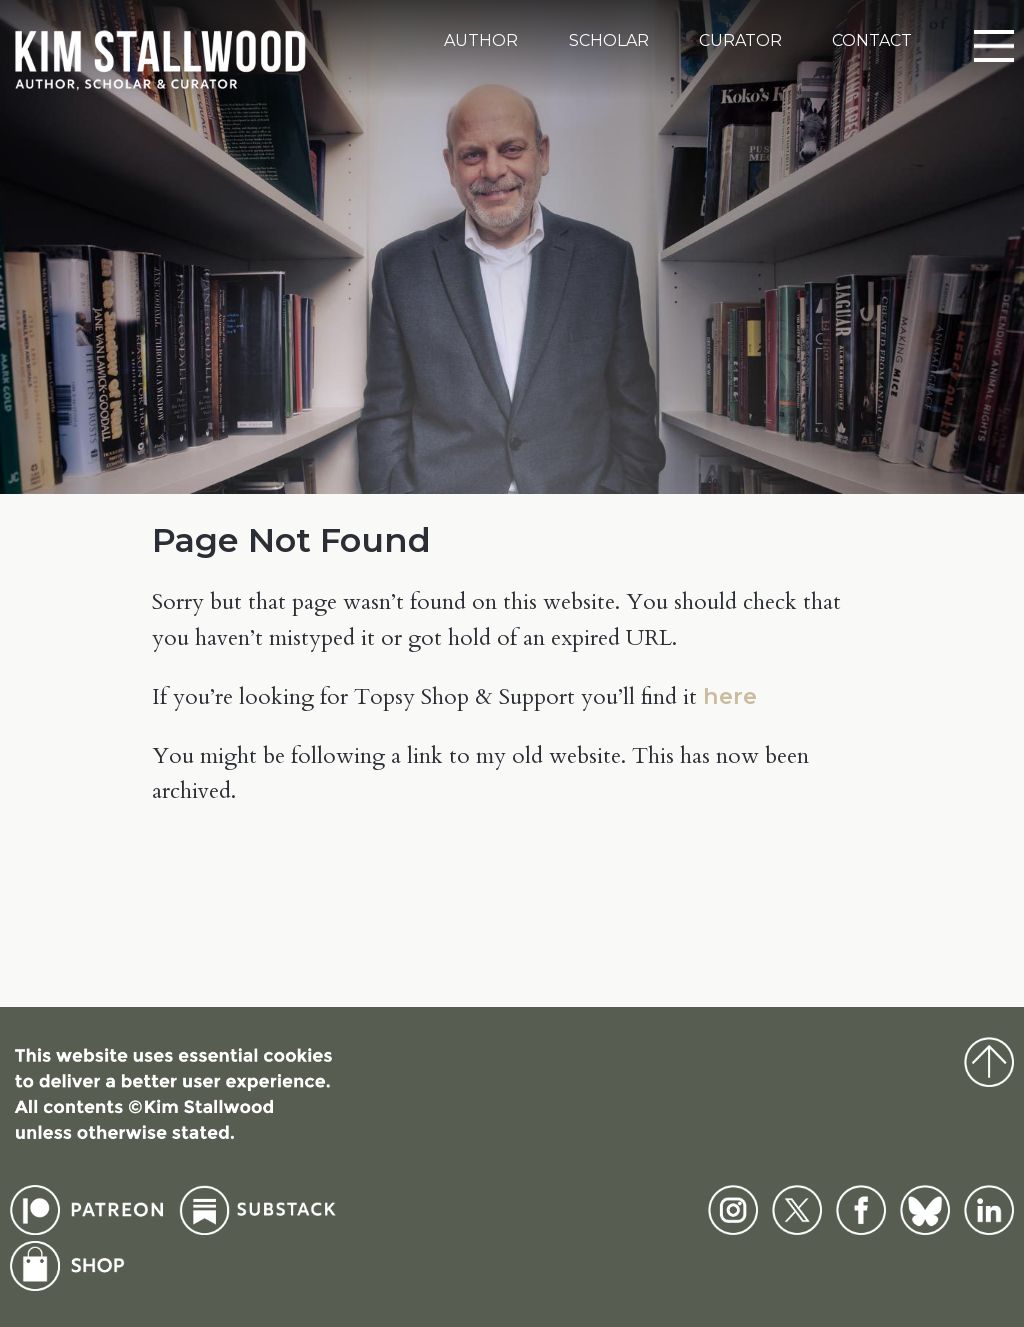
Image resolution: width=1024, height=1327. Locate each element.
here (730, 696)
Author (481, 40)
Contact (872, 40)
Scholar (609, 40)
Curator (740, 40)
